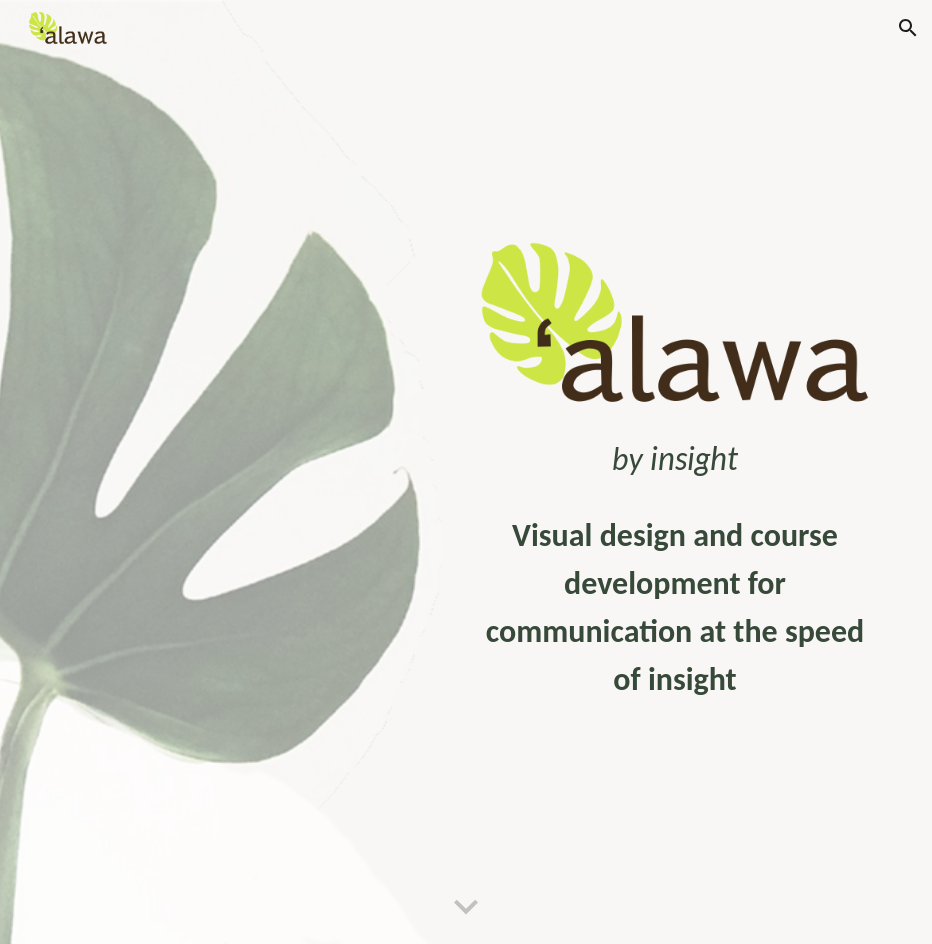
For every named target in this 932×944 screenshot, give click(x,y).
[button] (908, 28)
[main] (674, 459)
